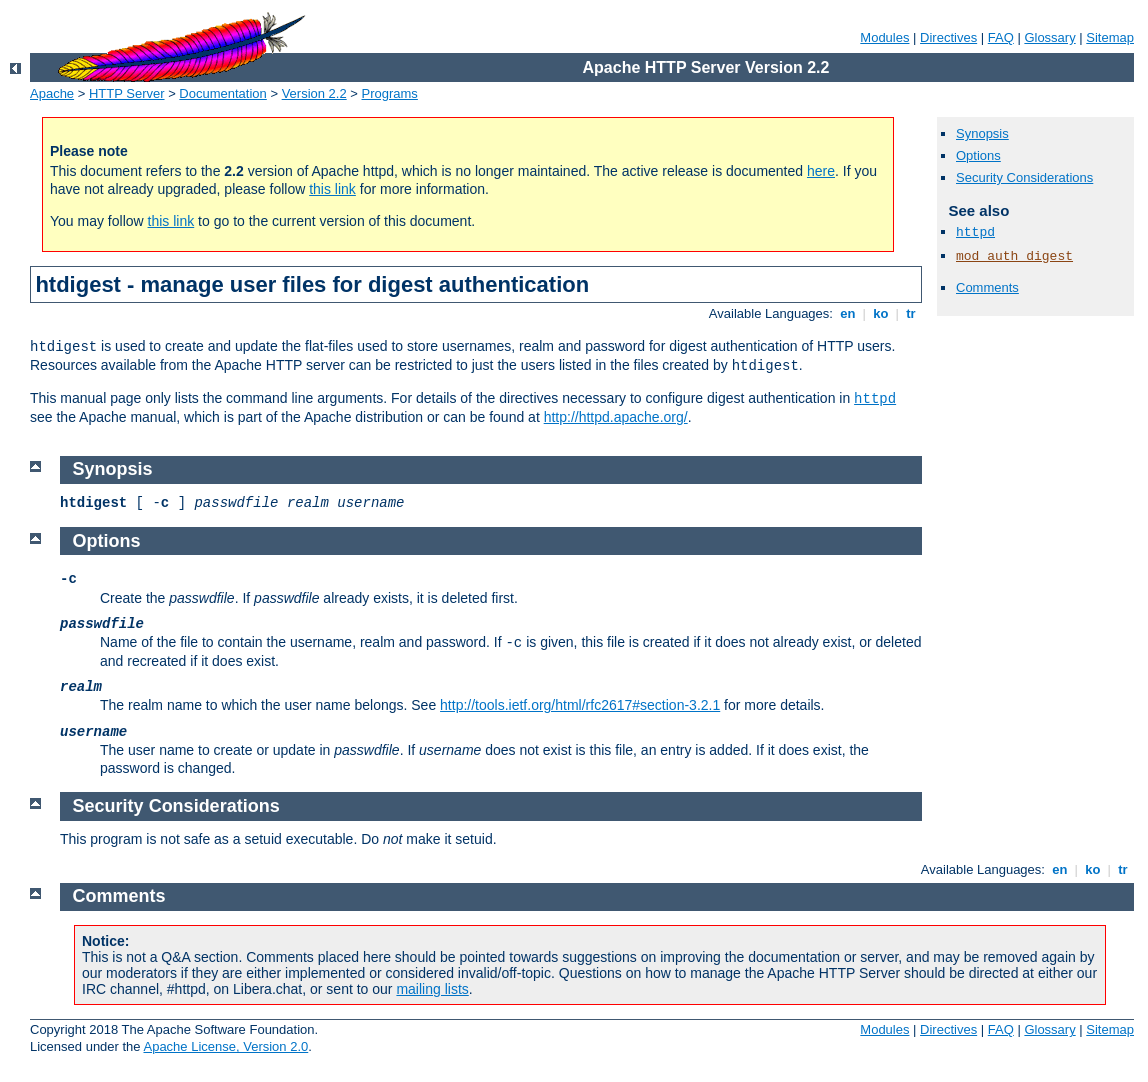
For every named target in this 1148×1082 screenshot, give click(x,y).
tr (911, 313)
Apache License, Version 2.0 (225, 1046)
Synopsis (982, 133)
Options (978, 155)
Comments (987, 287)
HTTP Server (127, 93)
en (848, 313)
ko (881, 313)
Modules (884, 37)
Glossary (1049, 37)
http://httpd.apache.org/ (616, 417)
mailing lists (432, 989)
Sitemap (1110, 37)
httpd (875, 399)
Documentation (222, 93)
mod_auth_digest (1014, 256)
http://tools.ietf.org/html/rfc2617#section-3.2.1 (580, 705)
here (821, 171)
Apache (52, 93)
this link (332, 189)
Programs (390, 93)
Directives (948, 37)
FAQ (1001, 37)
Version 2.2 (314, 93)
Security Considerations (1024, 177)
